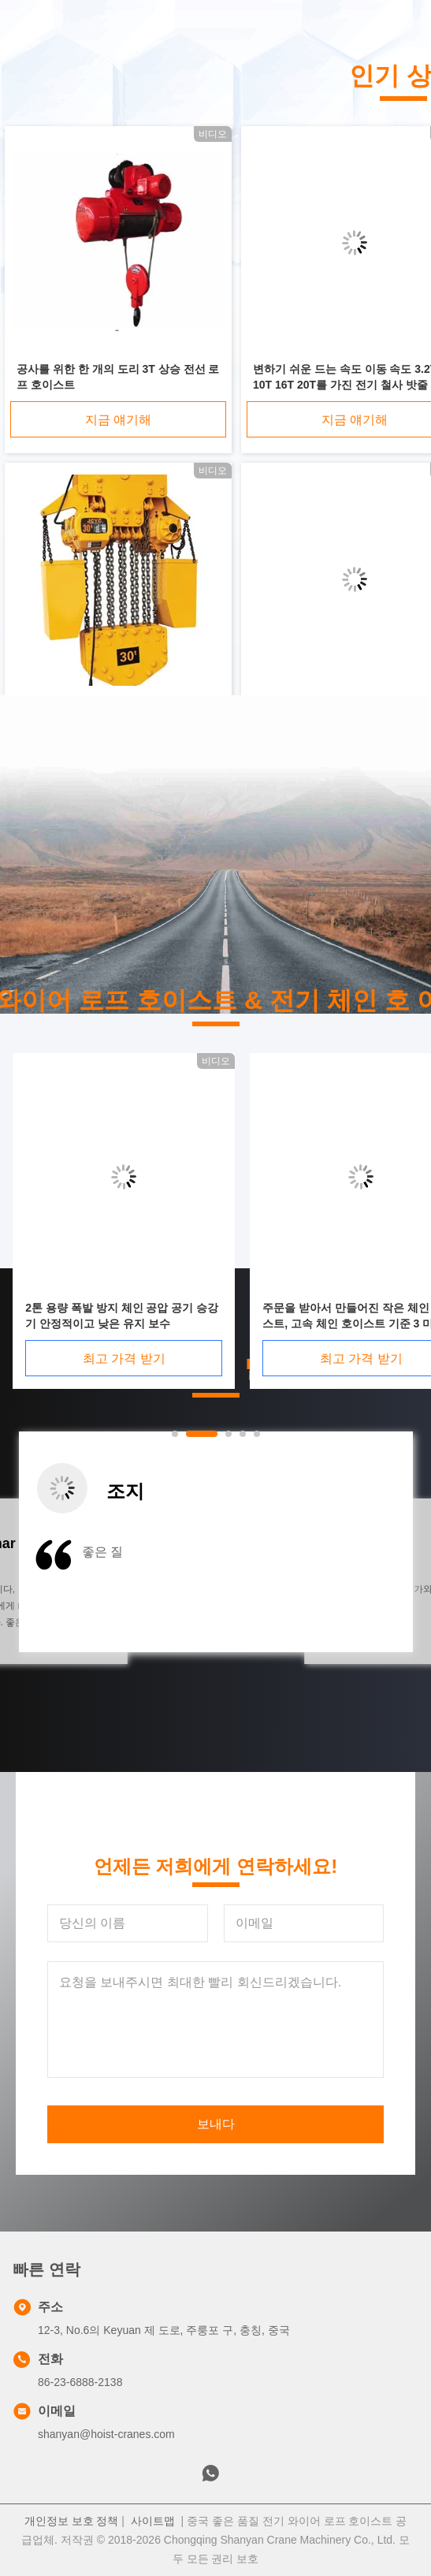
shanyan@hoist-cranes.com (106, 2434)
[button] (76, 1592)
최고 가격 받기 (328, 1358)
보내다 (216, 2124)
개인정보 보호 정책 (71, 2521)
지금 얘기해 (118, 419)
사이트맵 (153, 2521)
